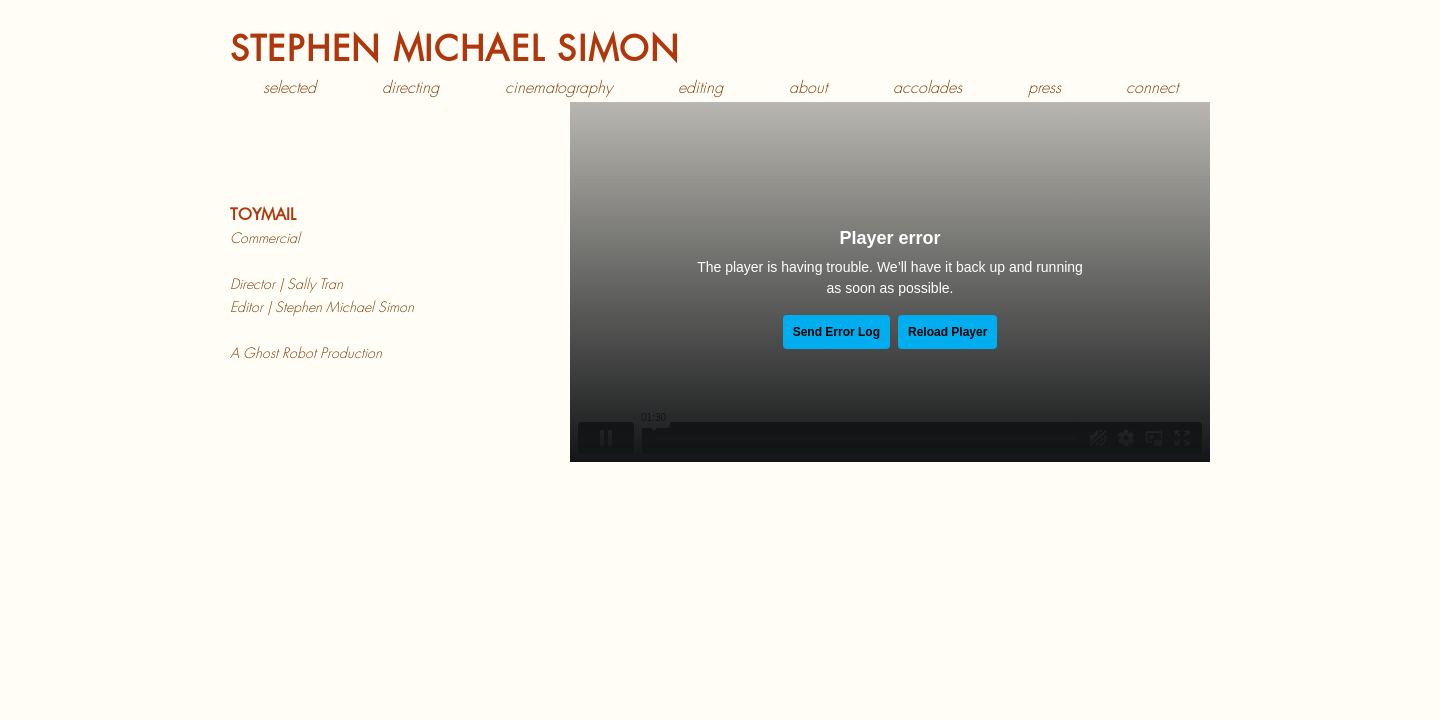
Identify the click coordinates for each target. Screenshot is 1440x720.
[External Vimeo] (890, 282)
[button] (410, 87)
